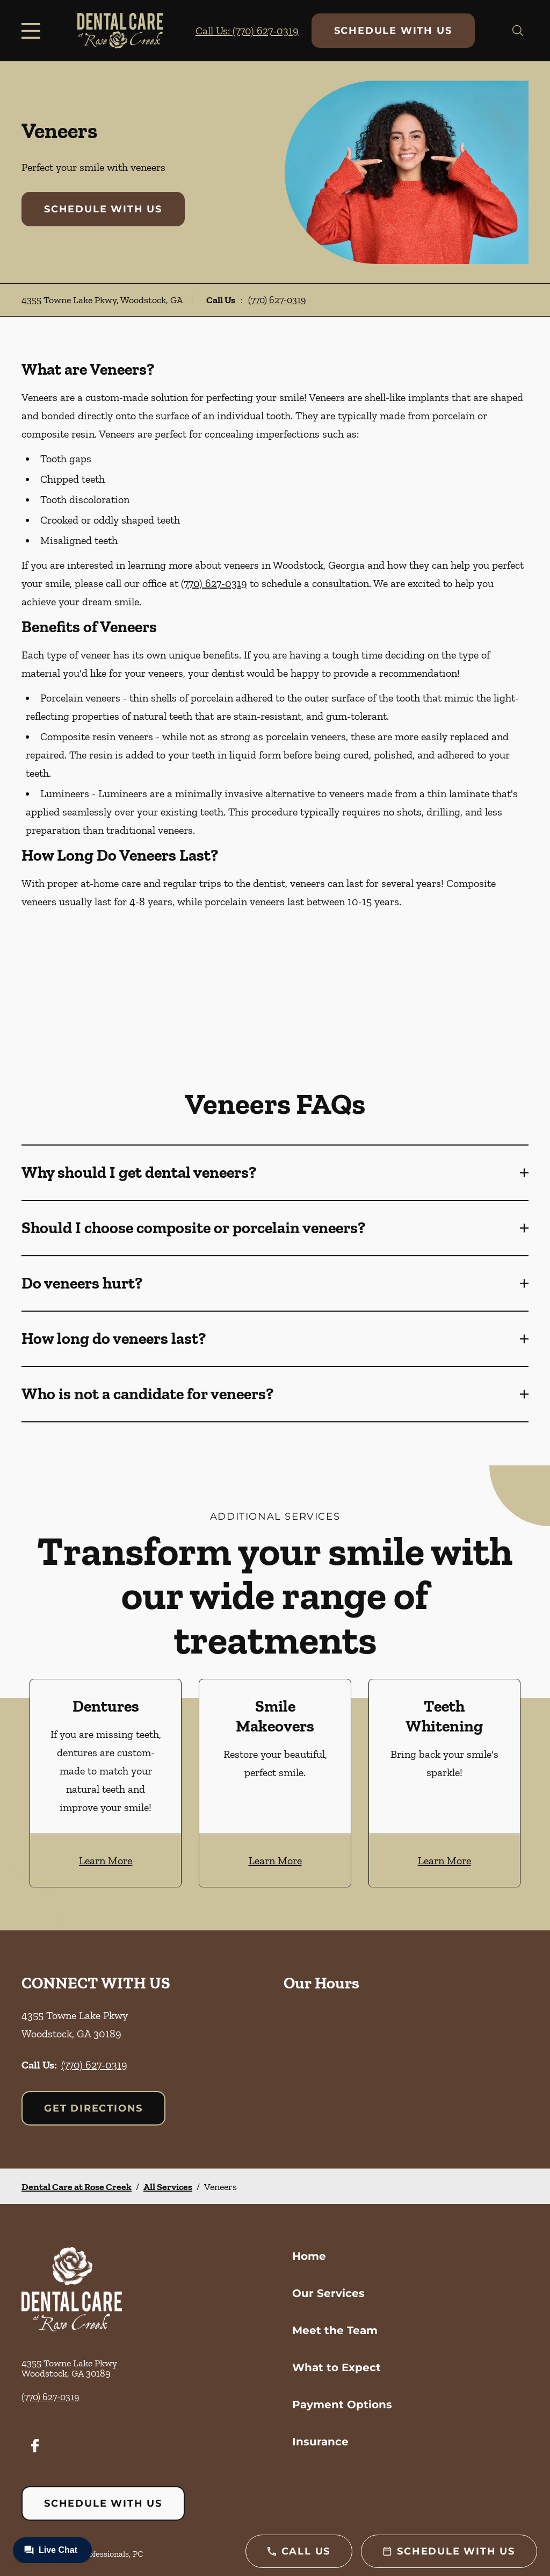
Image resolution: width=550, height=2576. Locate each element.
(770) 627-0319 (277, 300)
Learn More (105, 1860)
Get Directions (93, 2108)
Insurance (320, 2441)
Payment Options (342, 2404)
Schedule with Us (393, 31)
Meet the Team (335, 2330)
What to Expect (336, 2367)
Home (309, 2256)
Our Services (328, 2293)
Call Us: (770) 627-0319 (247, 30)
